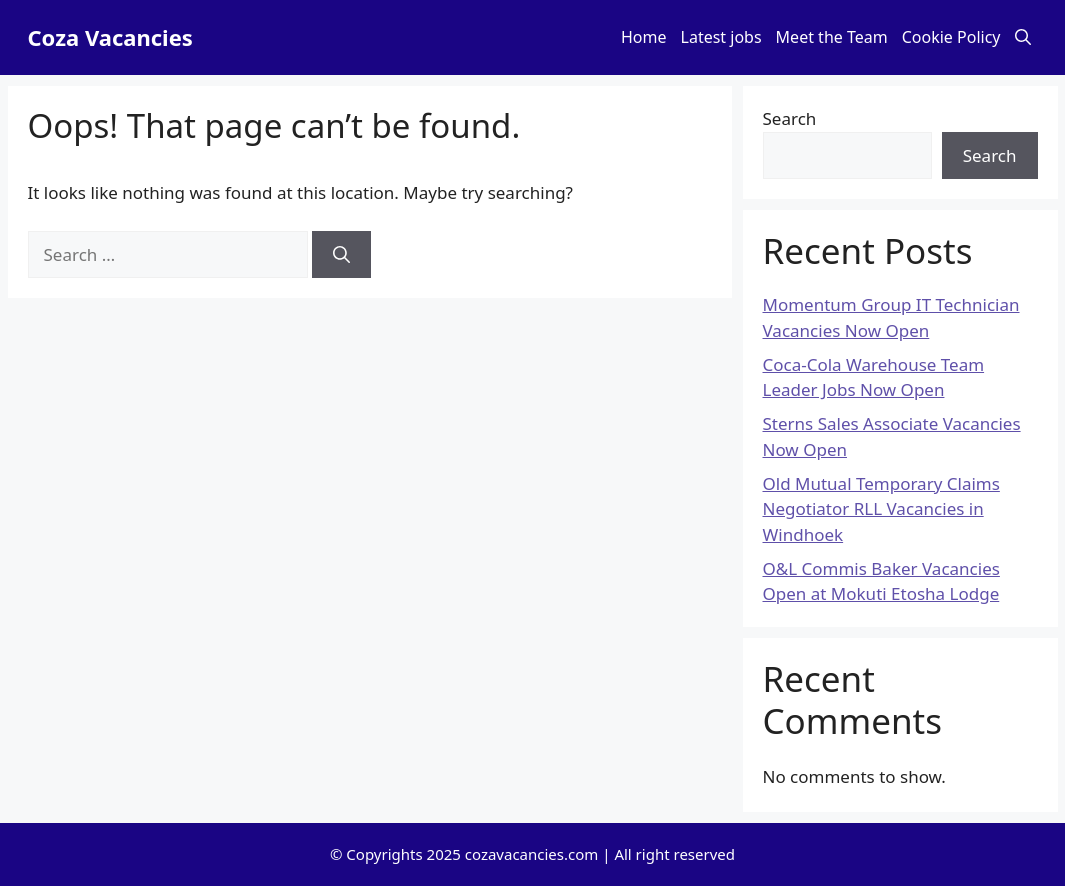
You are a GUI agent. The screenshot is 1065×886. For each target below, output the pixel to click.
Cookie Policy (951, 37)
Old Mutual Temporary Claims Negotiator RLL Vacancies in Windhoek (881, 509)
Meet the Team (832, 37)
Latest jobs (721, 37)
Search (790, 118)
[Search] (341, 255)
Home (644, 37)
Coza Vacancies (110, 37)
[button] (1023, 37)
